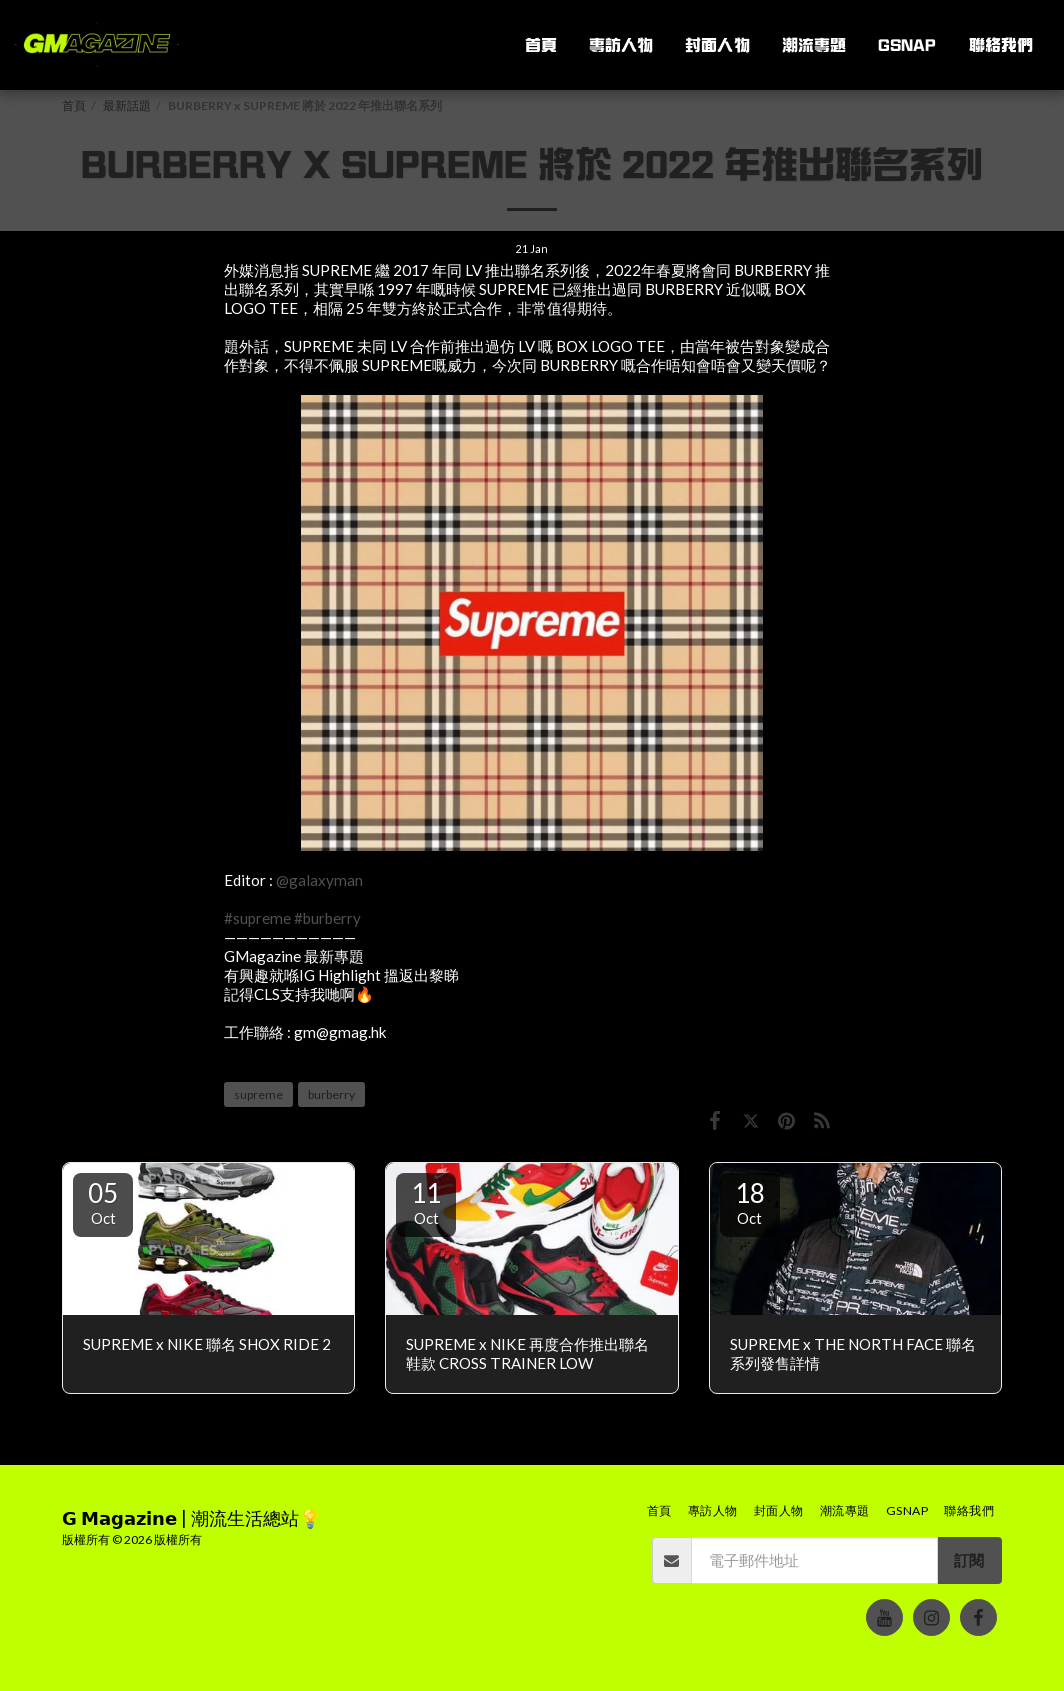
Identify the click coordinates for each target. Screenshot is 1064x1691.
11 (426, 1202)
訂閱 (969, 1560)
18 (750, 1202)
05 (103, 1202)
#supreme (257, 918)
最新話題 (127, 105)
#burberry (327, 918)
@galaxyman (319, 880)
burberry (331, 1094)
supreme (258, 1094)
